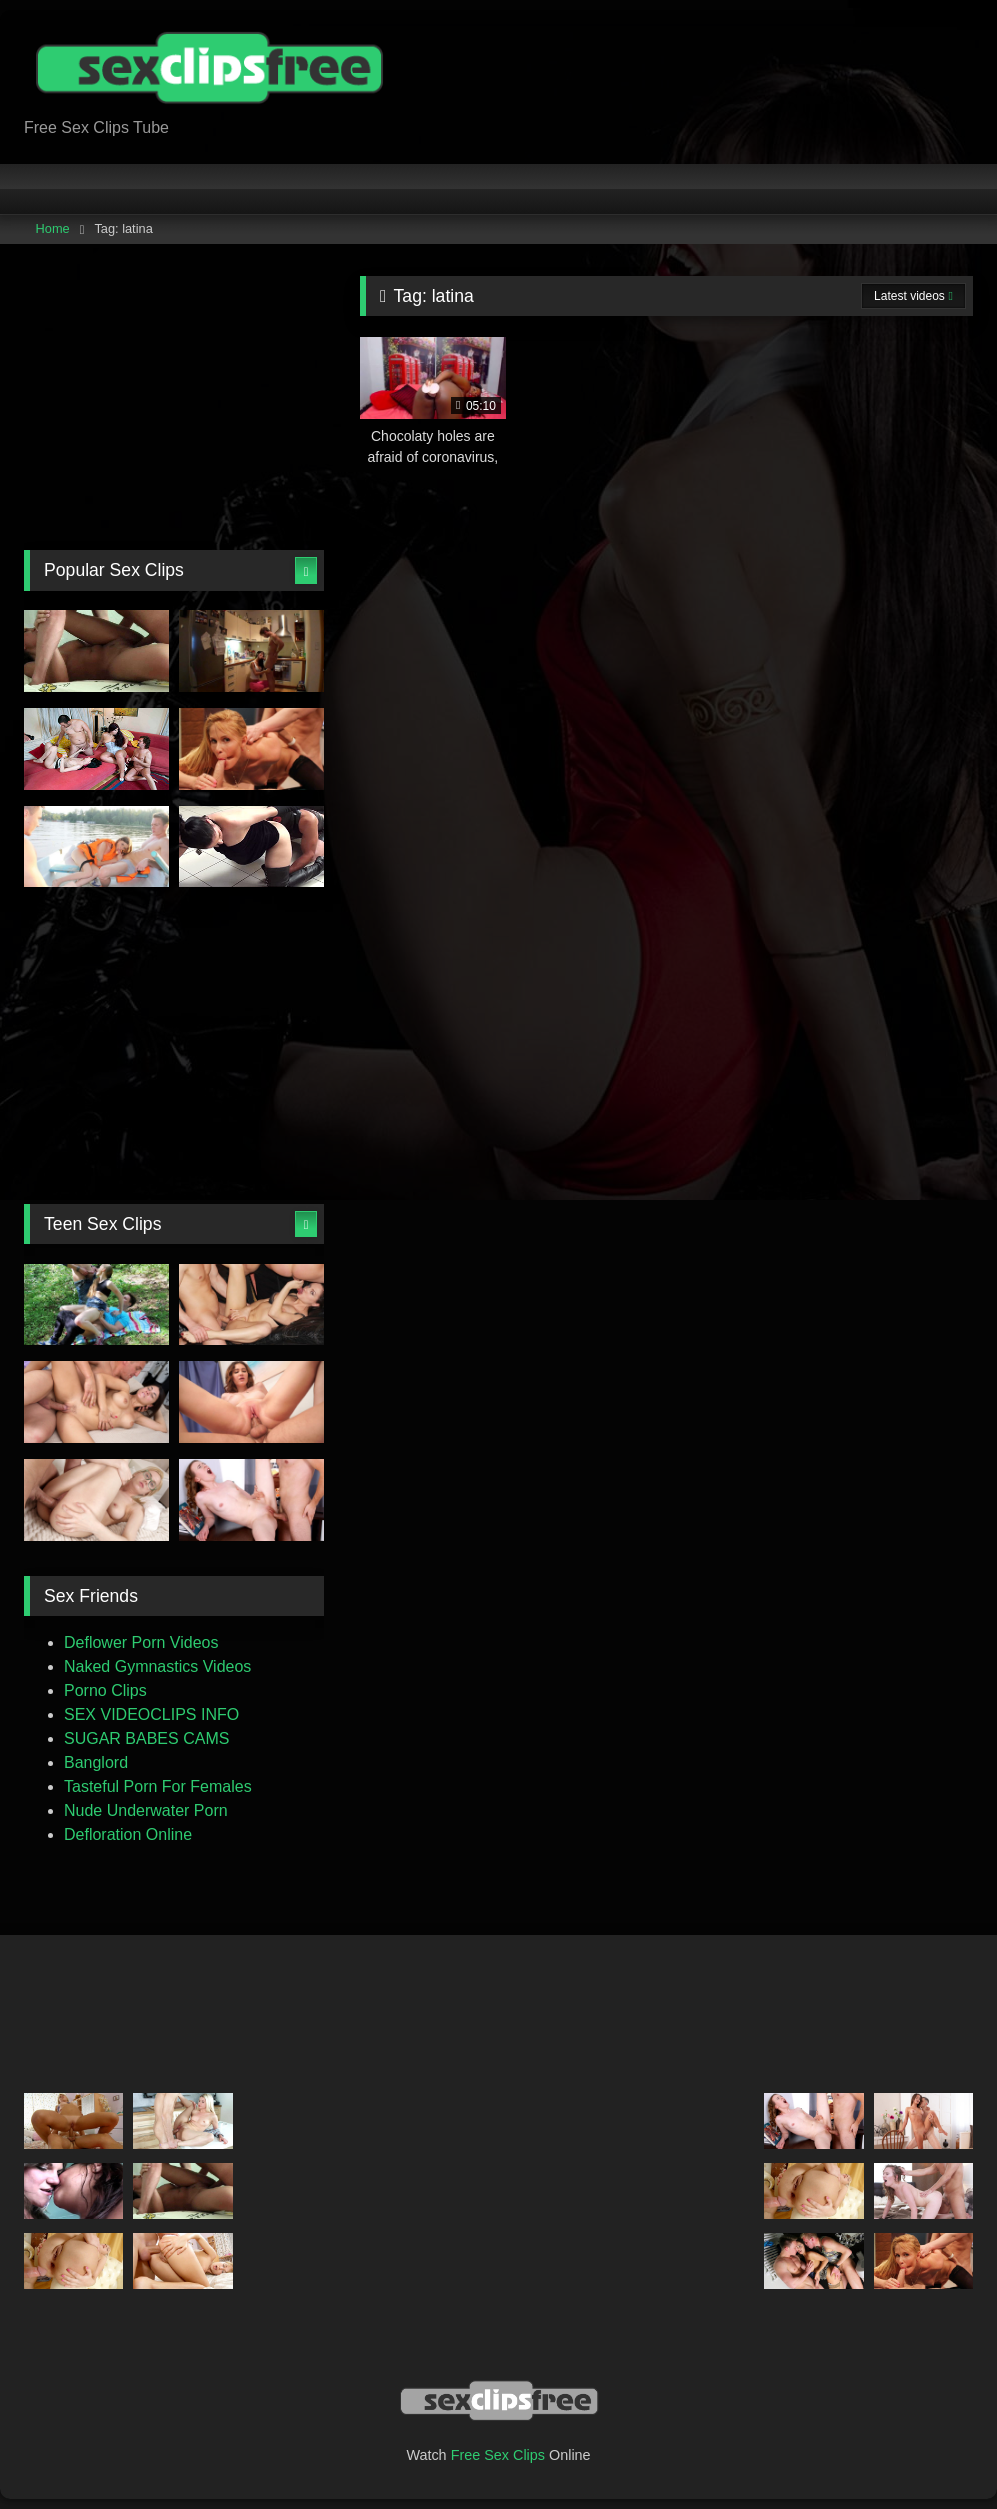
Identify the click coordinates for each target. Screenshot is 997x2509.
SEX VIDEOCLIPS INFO (151, 1714)
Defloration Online (128, 1834)
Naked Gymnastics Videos (157, 1666)
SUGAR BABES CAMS (146, 1738)
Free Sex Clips (498, 2455)
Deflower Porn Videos (141, 1642)
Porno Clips (105, 1690)
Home (53, 228)
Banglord (96, 1762)
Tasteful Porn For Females (158, 1786)
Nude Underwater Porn (146, 1810)
